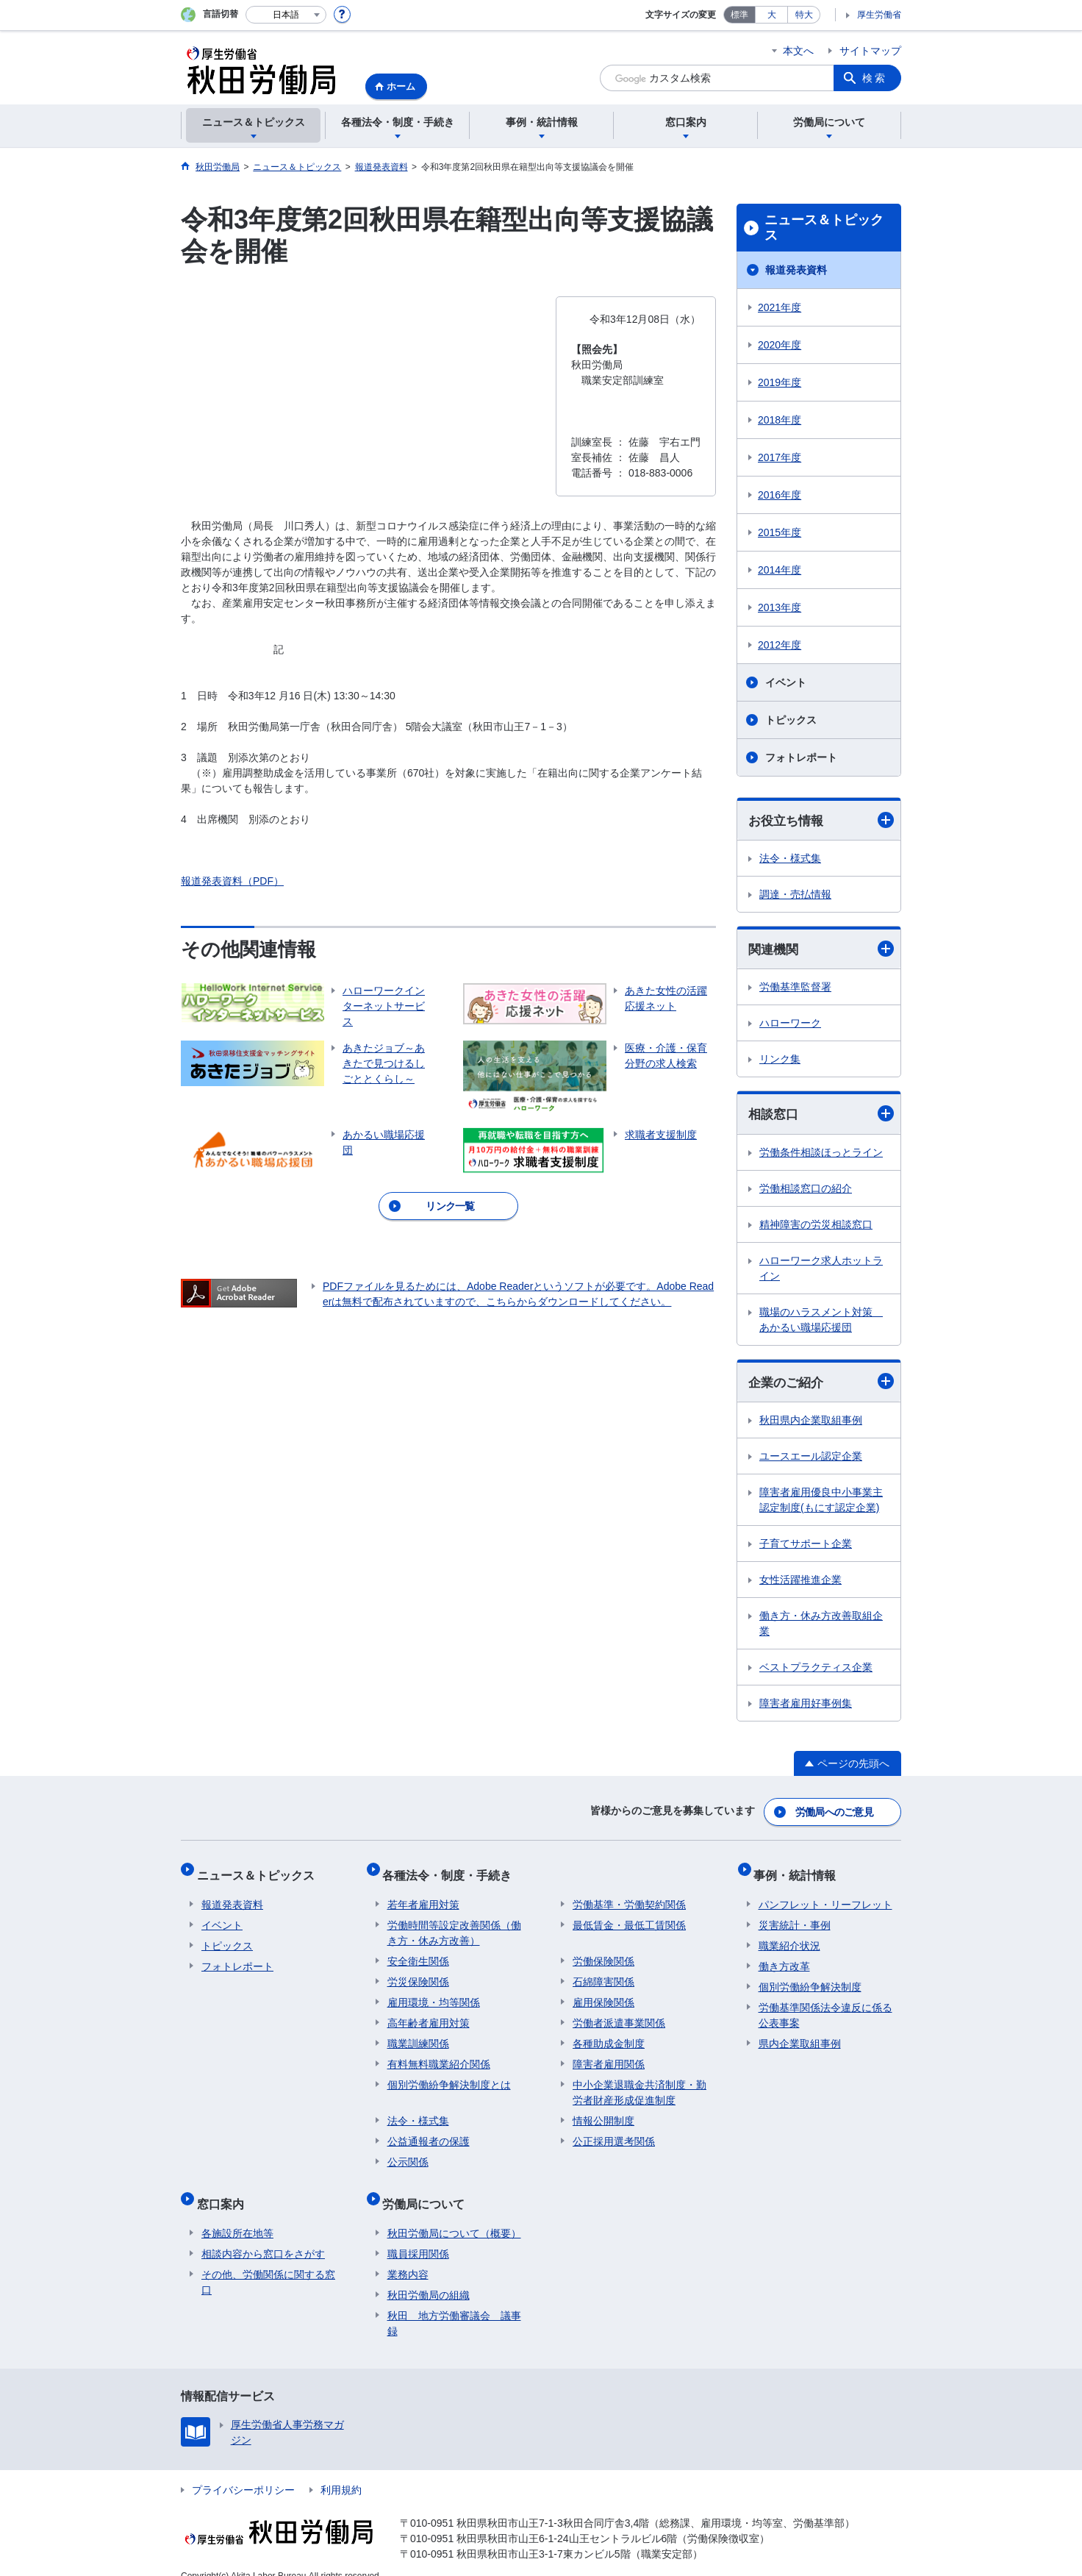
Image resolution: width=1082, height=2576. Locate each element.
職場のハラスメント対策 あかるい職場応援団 (821, 1321)
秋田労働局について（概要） (454, 2214)
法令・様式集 (790, 859)
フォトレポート (801, 757)
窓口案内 (224, 2189)
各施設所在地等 (237, 2214)
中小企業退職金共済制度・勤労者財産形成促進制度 (639, 2083)
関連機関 (821, 950)
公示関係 (408, 2152)
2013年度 (779, 607)
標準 (739, 15)
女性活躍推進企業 (800, 1583)
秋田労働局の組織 (428, 2276)
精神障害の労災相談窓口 (816, 1226)
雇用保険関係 (603, 1993)
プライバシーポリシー (243, 2471)
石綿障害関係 (603, 1972)
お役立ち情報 (821, 820)
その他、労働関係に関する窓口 (268, 2263)
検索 (874, 78)
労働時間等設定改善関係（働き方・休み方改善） (454, 1923)
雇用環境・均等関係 (433, 1993)
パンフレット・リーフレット (825, 1895)
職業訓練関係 (418, 2034)
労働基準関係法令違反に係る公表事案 (825, 2005)
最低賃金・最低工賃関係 (629, 1916)
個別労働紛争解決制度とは (449, 2075)
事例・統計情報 (800, 1870)
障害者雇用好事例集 (805, 1707)
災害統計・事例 (795, 1916)
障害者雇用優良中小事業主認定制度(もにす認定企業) (821, 1503)
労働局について (428, 2189)
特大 (804, 15)
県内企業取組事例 (800, 2034)
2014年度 (779, 570)
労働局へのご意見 (835, 1813)
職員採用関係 (418, 2235)
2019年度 (779, 382)
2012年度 (779, 645)
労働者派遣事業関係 (619, 2013)
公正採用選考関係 (614, 2132)
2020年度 (779, 345)
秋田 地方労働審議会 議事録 (454, 2304)
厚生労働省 (879, 15)
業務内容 (408, 2255)
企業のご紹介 (821, 1384)
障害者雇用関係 (609, 2055)
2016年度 (779, 495)
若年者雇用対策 (423, 1895)
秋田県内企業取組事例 (810, 1424)
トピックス (791, 720)
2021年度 (779, 307)
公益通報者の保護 (428, 2132)
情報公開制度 (603, 2111)
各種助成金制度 (609, 2034)
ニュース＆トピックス (824, 228)
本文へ (798, 51)
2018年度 (779, 420)
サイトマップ (870, 51)
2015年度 (779, 532)
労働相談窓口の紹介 (805, 1190)
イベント (785, 682)
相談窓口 (821, 1115)
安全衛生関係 (418, 1952)
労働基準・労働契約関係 (629, 1895)
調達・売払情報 (795, 895)
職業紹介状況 (789, 1936)
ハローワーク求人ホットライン (821, 1270)
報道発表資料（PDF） (232, 881)
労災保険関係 (418, 1972)
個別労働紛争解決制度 (810, 1977)
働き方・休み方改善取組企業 (821, 1627)
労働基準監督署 (795, 989)
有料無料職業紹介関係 (438, 2055)
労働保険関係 (603, 1952)
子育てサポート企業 (805, 1547)
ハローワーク (790, 1025)
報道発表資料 (796, 270)
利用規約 (341, 2471)
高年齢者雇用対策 (428, 2013)
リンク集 (779, 1061)
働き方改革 (784, 1957)
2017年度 (779, 457)
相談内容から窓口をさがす (263, 2235)
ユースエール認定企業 (810, 1460)
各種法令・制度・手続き (452, 1870)
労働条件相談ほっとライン (821, 1154)
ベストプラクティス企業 (816, 1671)
